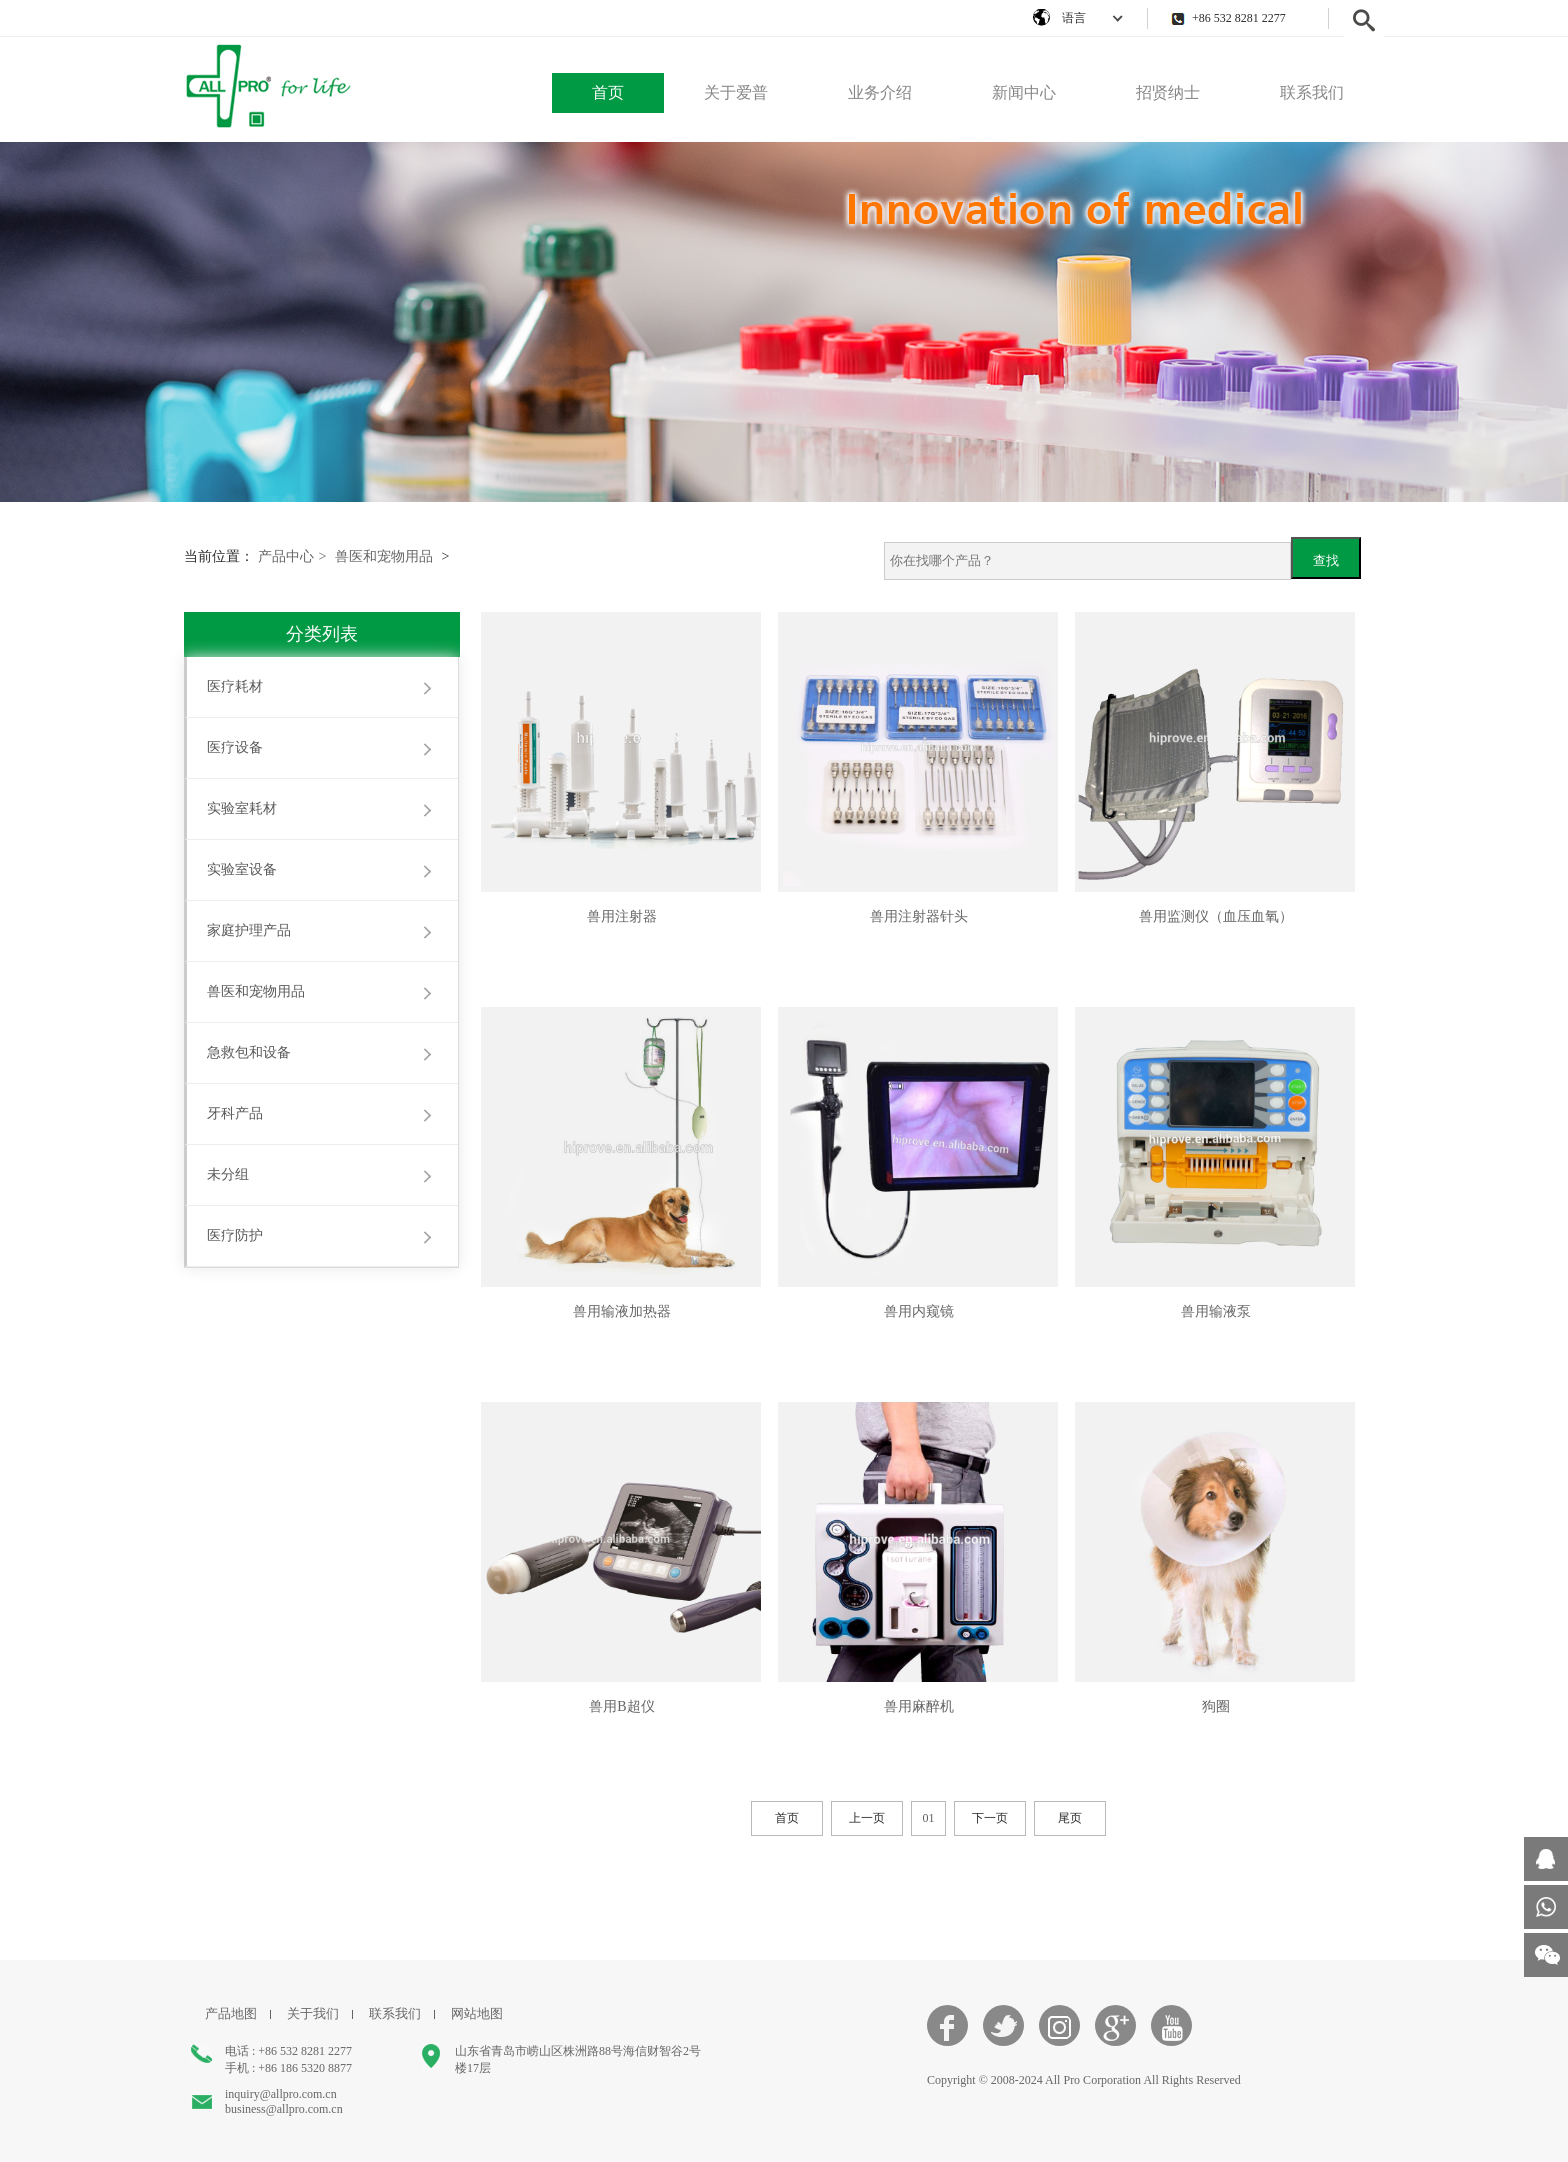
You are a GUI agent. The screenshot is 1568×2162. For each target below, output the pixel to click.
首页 (608, 92)
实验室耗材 (242, 808)
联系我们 (1312, 92)
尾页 (1070, 1818)
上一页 (867, 1818)
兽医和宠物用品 (384, 556)
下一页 (990, 1818)
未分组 (228, 1174)
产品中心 (292, 556)
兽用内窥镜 (919, 1311)
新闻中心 (1024, 92)
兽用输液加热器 (622, 1311)
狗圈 (1216, 1706)
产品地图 (231, 2013)
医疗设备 (235, 747)
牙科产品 (235, 1113)
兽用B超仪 (621, 1706)
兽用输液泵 (1216, 1311)
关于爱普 (736, 92)
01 (929, 1818)
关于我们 (313, 2013)
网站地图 (477, 2013)
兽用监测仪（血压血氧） (1216, 916)
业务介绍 (880, 92)
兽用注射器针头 (919, 916)
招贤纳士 (1168, 92)
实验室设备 (242, 869)
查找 (1326, 560)
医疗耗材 (235, 686)
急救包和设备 (249, 1052)
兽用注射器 (622, 916)
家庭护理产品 (249, 930)
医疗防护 (235, 1235)
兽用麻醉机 (919, 1706)
